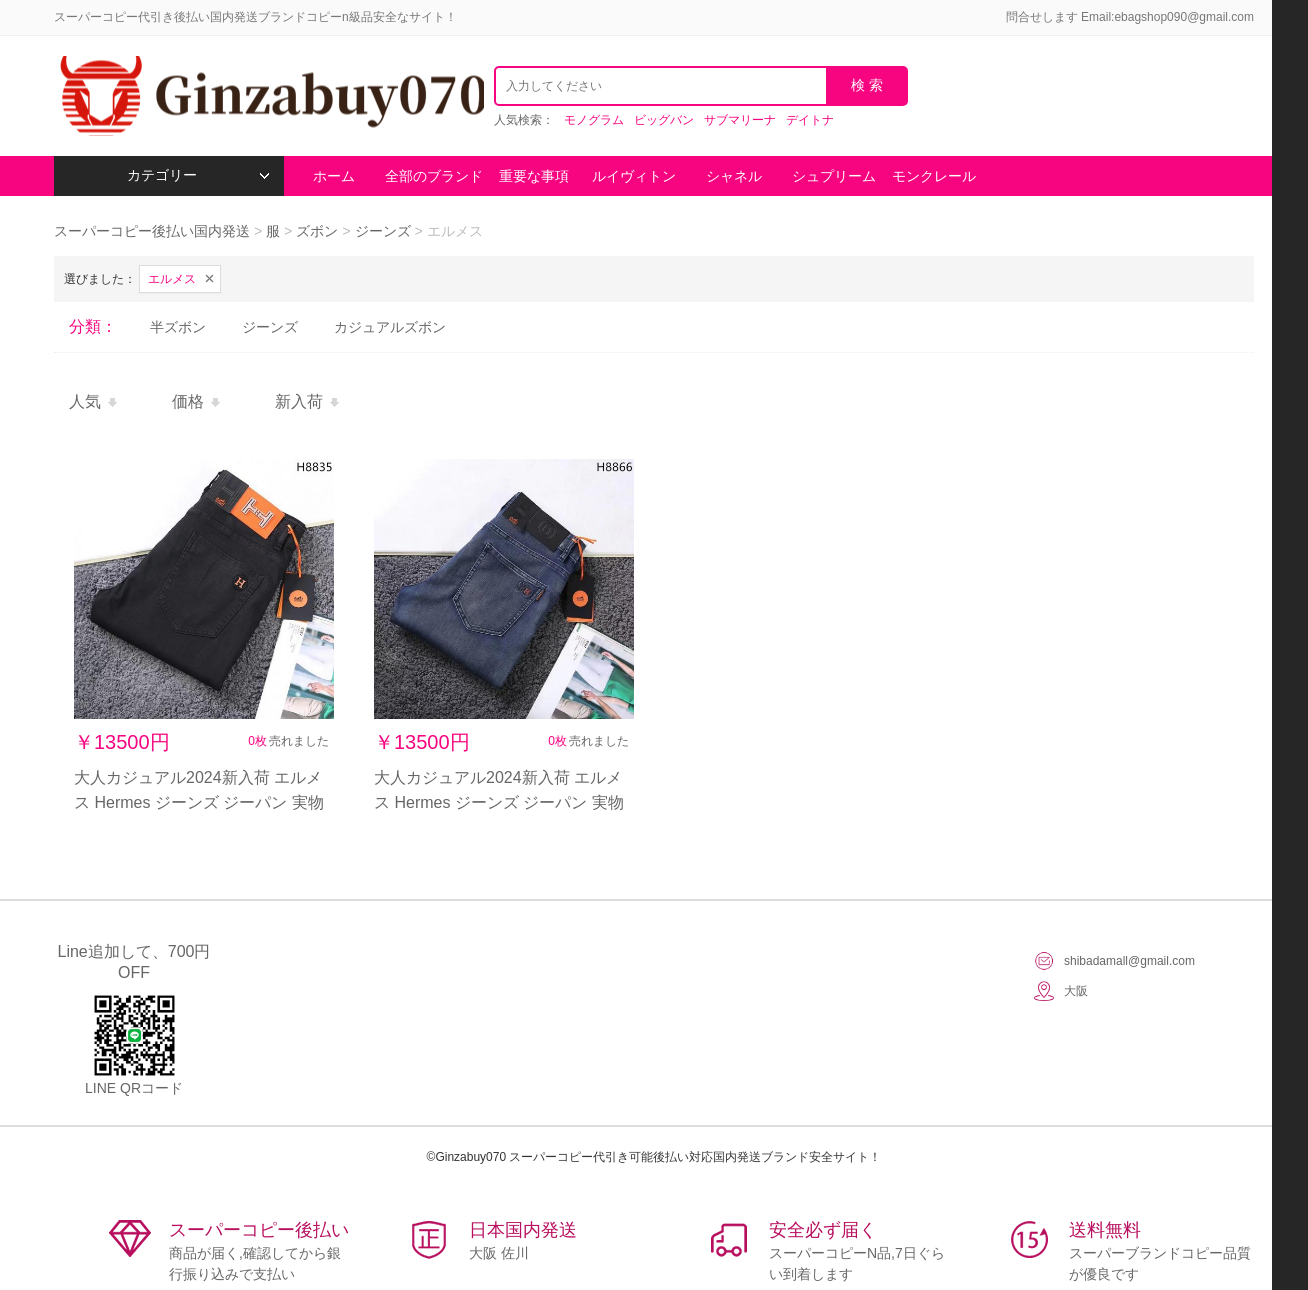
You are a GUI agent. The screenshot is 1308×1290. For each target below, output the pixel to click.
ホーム (334, 176)
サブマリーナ (740, 120)
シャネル (734, 176)
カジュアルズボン (390, 327)
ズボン (317, 231)
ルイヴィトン (634, 176)
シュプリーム (834, 176)
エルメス (172, 279)
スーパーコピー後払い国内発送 (154, 231)
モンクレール (934, 176)
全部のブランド (434, 176)
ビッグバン (664, 120)
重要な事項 (534, 176)
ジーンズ (383, 231)
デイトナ (810, 120)
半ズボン (178, 327)
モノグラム (594, 120)
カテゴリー (198, 175)
